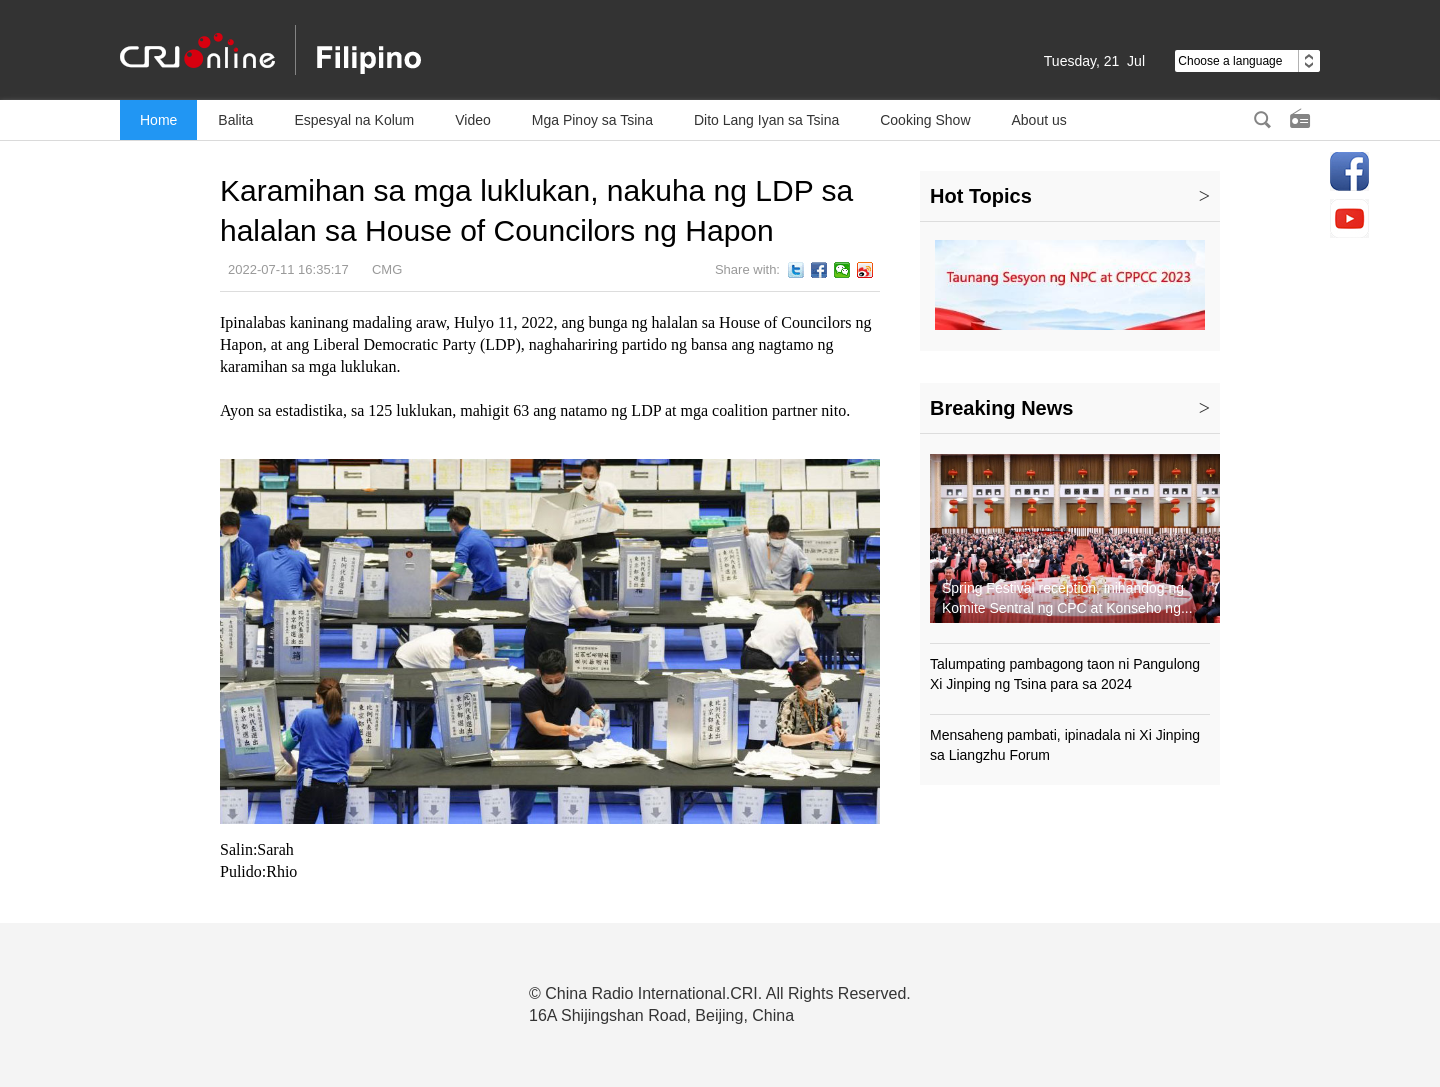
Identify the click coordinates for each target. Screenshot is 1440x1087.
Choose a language (1247, 61)
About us (1039, 120)
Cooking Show (925, 120)
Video (473, 120)
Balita (235, 120)
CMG (387, 269)
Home (158, 120)
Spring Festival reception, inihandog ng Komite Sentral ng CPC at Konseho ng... (1067, 598)
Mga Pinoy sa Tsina (592, 120)
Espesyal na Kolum (354, 120)
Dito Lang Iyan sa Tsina (766, 120)
